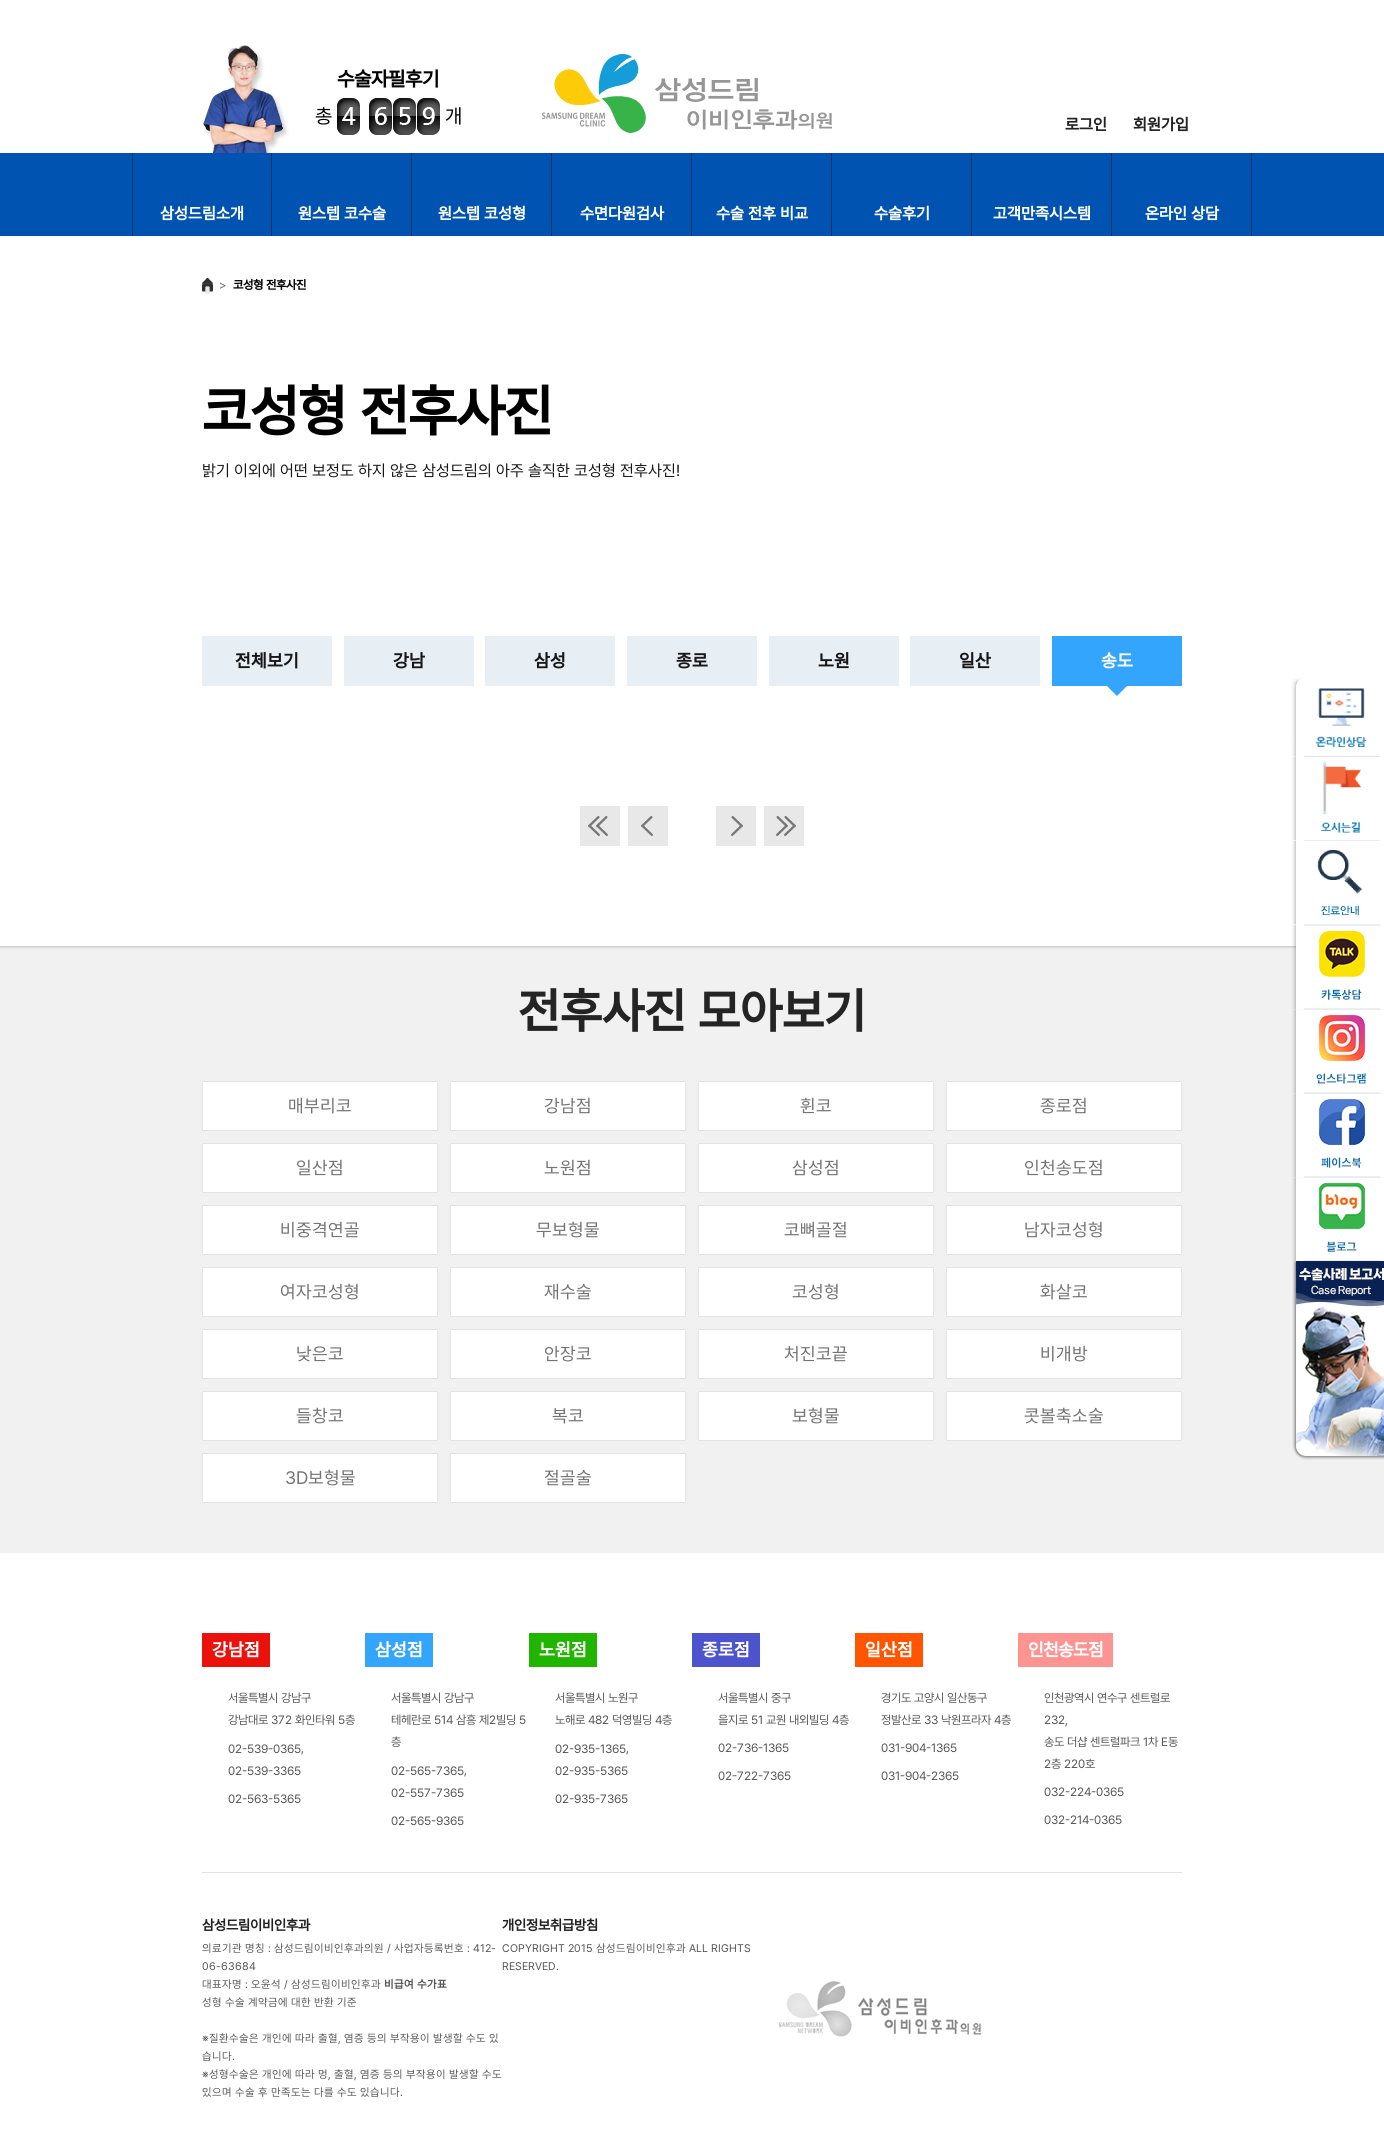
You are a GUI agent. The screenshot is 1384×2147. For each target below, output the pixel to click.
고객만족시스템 (1042, 213)
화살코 (1064, 1291)
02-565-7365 (427, 1771)
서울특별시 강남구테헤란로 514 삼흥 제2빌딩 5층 (458, 1720)
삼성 (550, 660)
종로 (692, 660)
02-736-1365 (753, 1748)
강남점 (568, 1105)
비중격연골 (320, 1229)
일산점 (320, 1167)
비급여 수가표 (415, 1984)
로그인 (1086, 124)
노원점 (568, 1167)
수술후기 (902, 213)
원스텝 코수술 (342, 213)
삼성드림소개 (202, 213)
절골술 (568, 1477)
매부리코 (320, 1105)
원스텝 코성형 (482, 213)
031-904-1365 (919, 1748)
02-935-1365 (590, 1749)
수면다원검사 (622, 213)
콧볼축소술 (1064, 1415)
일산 (975, 660)
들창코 (320, 1415)
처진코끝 (816, 1353)
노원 (834, 660)
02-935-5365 (591, 1771)
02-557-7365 (427, 1793)
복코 (568, 1415)
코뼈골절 (816, 1229)
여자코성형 (320, 1291)
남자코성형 (1064, 1229)
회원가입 (1161, 124)
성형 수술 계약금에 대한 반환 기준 (279, 2002)
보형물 (816, 1415)
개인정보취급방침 (550, 1925)
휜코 (816, 1105)
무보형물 (568, 1229)
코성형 (816, 1291)
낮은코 (320, 1353)
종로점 (1064, 1105)
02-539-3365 (264, 1771)
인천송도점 (1064, 1167)
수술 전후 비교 (762, 213)
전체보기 (267, 660)
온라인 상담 (1182, 213)
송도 (1117, 660)
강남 (409, 660)
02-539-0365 (264, 1749)
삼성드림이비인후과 (256, 1925)
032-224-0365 (1084, 1792)
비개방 (1064, 1353)
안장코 (568, 1353)
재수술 (568, 1291)
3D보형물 (320, 1477)
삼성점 (816, 1167)
